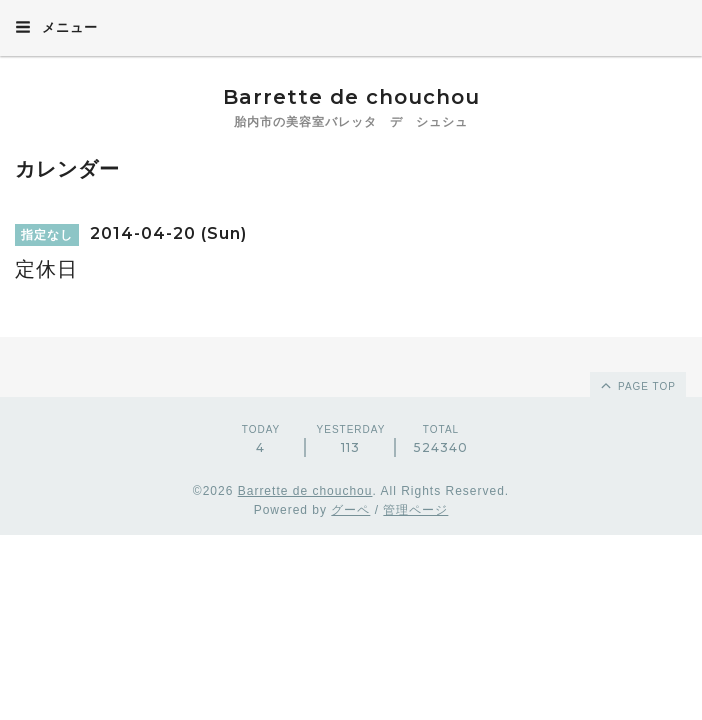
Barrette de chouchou (372, 97)
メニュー (56, 27)
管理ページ (415, 510)
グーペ (350, 510)
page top (637, 385)
